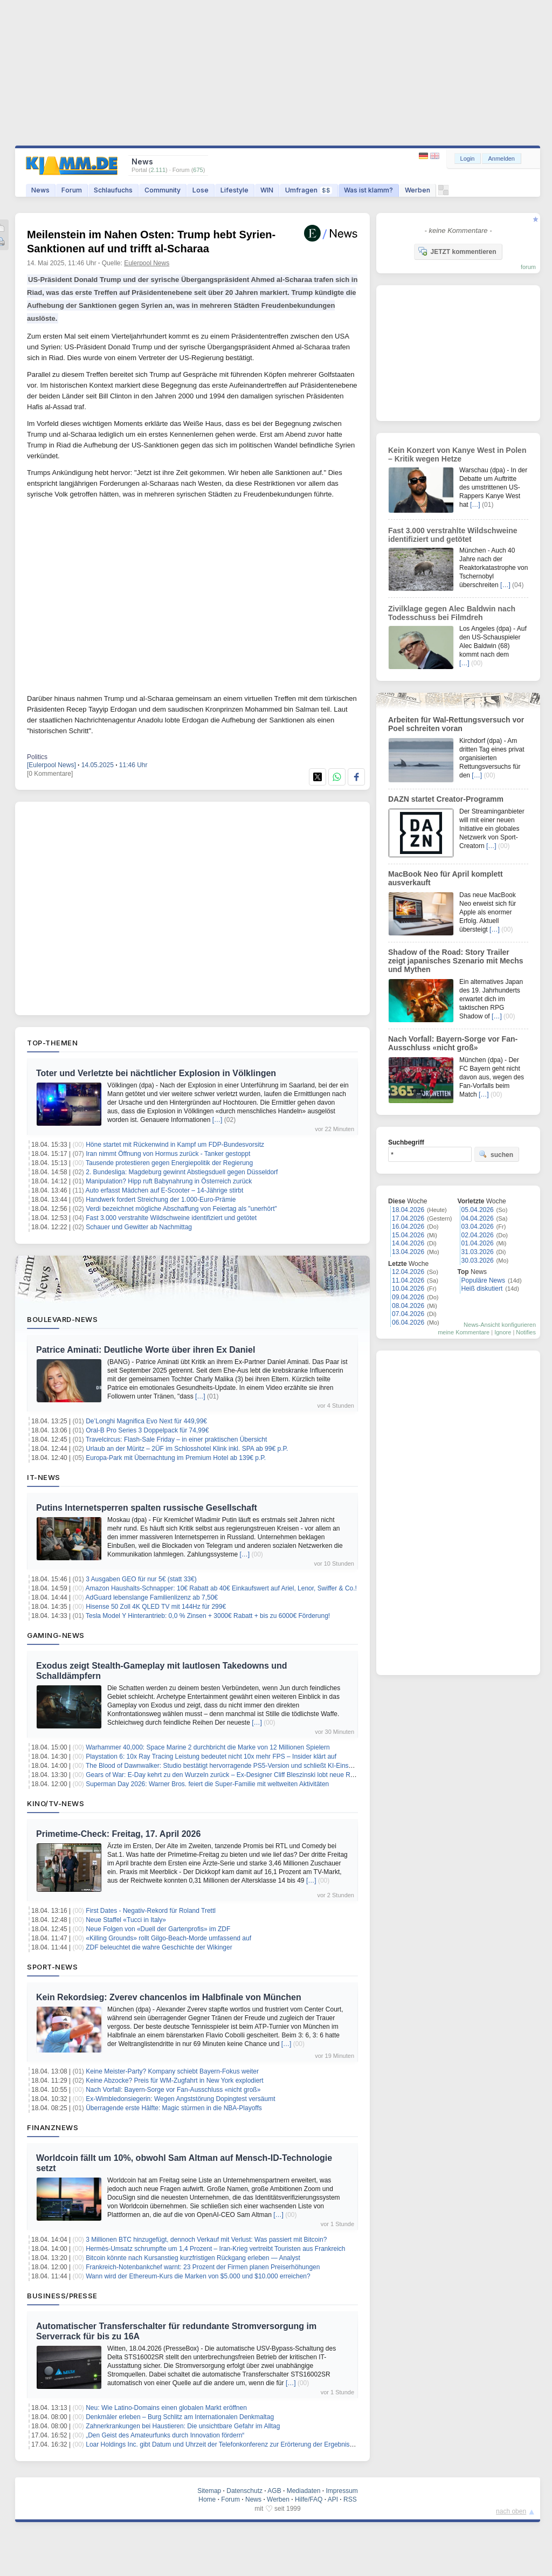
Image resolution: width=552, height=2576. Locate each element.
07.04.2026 (408, 1314)
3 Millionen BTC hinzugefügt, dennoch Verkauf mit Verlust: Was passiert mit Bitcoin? (206, 2239)
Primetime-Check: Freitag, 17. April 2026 (118, 1833)
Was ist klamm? (368, 190)
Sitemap (209, 2491)
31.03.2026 (477, 1252)
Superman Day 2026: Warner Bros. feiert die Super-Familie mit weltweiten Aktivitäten (207, 1784)
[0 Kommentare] (50, 773)
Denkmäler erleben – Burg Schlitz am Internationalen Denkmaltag (180, 2417)
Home (207, 2499)
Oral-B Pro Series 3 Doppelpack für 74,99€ (147, 1430)
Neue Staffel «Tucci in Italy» (126, 1920)
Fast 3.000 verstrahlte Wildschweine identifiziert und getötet (171, 1218)
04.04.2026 (477, 1218)
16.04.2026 (408, 1226)
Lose (200, 190)
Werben (417, 190)
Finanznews (52, 2127)
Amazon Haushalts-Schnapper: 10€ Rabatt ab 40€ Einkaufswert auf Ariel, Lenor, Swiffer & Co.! (221, 1588)
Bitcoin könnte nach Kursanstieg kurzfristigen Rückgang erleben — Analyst (193, 2258)
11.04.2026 (408, 1280)
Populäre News (483, 1280)
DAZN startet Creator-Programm (445, 799)
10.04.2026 (408, 1288)
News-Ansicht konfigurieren (500, 1324)
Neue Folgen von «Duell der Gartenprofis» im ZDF (158, 1929)
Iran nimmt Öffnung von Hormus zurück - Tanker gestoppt (168, 1154)
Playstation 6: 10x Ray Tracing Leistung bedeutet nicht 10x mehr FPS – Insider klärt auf (211, 1756)
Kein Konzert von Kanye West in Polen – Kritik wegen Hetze (457, 454)
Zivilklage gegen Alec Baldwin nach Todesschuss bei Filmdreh (451, 613)
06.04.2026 (408, 1322)
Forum (71, 190)
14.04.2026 (408, 1243)
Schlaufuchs (113, 190)
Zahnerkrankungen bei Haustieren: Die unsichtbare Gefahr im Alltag (183, 2426)
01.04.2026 (477, 1243)
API (333, 2499)
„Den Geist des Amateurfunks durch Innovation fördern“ (165, 2435)
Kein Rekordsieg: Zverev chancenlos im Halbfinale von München (168, 1997)
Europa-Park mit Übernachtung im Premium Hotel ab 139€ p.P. (176, 1458)
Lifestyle (234, 190)
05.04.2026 (477, 1210)
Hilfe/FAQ (308, 2499)
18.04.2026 (408, 1210)
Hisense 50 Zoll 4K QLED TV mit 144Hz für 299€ (156, 1606)
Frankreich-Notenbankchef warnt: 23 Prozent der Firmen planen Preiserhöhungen (203, 2267)
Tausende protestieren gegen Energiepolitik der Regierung (169, 1163)
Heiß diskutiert (482, 1288)
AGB (274, 2491)
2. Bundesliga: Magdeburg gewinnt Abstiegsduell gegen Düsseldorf (182, 1172)
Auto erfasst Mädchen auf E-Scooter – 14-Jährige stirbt (165, 1190)
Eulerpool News (146, 263)
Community (162, 190)
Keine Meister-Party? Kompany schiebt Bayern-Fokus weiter (172, 2071)
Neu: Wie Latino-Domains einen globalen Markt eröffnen (166, 2408)
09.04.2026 (408, 1297)
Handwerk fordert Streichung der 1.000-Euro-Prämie (161, 1199)
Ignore (502, 1332)
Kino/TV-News (55, 1803)
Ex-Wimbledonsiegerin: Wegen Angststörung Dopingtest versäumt (180, 2099)
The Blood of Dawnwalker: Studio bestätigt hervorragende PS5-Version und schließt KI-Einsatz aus (227, 1765)
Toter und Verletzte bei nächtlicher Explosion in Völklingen (156, 1073)
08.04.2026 (408, 1306)
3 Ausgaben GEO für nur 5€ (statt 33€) (141, 1579)
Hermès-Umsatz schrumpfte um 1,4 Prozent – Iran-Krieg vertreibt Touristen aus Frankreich (215, 2249)
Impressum (341, 2491)
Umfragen (308, 190)
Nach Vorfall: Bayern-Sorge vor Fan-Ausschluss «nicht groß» (173, 2089)
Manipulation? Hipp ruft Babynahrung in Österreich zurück (169, 1181)
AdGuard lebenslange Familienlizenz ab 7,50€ (152, 1597)
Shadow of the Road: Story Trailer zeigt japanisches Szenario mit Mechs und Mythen (455, 961)
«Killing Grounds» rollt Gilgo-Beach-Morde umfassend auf (168, 1938)
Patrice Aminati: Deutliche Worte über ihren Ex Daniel (145, 1349)
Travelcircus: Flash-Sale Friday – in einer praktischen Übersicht (176, 1439)
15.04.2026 (408, 1235)
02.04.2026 (477, 1235)
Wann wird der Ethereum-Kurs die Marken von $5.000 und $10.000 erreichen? (198, 2276)
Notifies (526, 1332)
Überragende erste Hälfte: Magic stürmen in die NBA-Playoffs (174, 2108)
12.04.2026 (408, 1272)
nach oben (511, 2511)
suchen (496, 1154)
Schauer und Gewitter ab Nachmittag (139, 1227)
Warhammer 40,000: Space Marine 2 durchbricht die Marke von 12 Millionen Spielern (207, 1747)
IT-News (43, 1477)
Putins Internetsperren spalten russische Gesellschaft (146, 1507)
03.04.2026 (477, 1226)
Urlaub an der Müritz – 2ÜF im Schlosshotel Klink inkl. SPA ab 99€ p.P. (187, 1448)
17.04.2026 (408, 1218)
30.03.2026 (477, 1260)
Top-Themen (52, 1042)
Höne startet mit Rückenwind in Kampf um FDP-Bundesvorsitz (175, 1144)
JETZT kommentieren (457, 251)
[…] (217, 1120)
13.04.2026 (408, 1252)
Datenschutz (244, 2491)
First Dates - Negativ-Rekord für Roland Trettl (151, 1910)
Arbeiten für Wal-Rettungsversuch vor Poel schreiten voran (456, 724)
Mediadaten (304, 2491)
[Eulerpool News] (51, 765)
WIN (266, 190)
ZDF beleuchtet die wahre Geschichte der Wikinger (159, 1947)
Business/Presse (62, 2295)
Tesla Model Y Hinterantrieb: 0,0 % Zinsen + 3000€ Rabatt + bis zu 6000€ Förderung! (208, 1616)
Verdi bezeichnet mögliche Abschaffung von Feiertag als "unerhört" (181, 1209)
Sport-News (52, 1966)
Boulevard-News (62, 1319)
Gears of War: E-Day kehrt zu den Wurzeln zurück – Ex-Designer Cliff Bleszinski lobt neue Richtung (228, 1775)
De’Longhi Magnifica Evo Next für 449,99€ (146, 1421)
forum (528, 267)
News (40, 190)
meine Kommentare (463, 1332)
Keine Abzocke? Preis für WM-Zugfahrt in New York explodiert (174, 2080)
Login (467, 158)
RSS (350, 2499)
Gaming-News (56, 1635)
